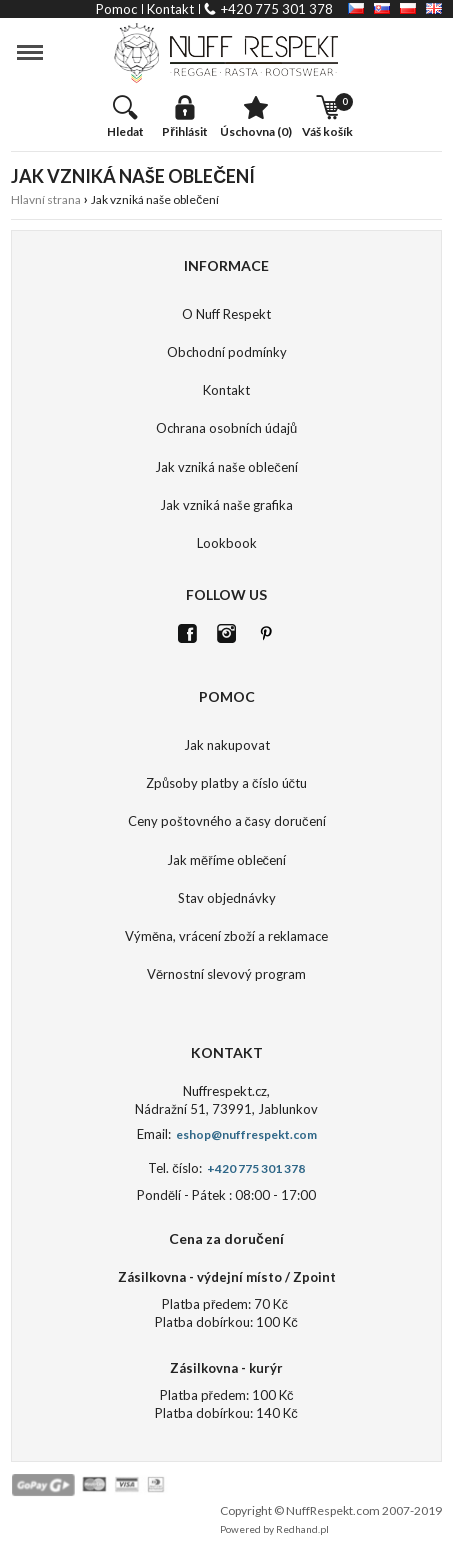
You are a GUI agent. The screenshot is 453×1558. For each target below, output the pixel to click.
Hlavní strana (46, 199)
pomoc (116, 9)
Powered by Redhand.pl (274, 1529)
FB (187, 633)
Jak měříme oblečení (226, 860)
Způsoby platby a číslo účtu (226, 783)
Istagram (226, 633)
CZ (356, 8)
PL (408, 8)
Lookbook (227, 543)
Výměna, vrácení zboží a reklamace (226, 936)
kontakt (170, 9)
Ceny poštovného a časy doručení (227, 821)
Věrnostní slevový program (226, 974)
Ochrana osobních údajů (226, 428)
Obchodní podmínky (227, 352)
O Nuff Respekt (226, 314)
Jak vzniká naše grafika (226, 505)
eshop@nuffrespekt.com (245, 1134)
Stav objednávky (227, 898)
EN (434, 8)
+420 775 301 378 (277, 9)
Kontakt (226, 390)
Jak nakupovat (227, 745)
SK (382, 8)
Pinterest (265, 633)
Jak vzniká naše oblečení (226, 467)
